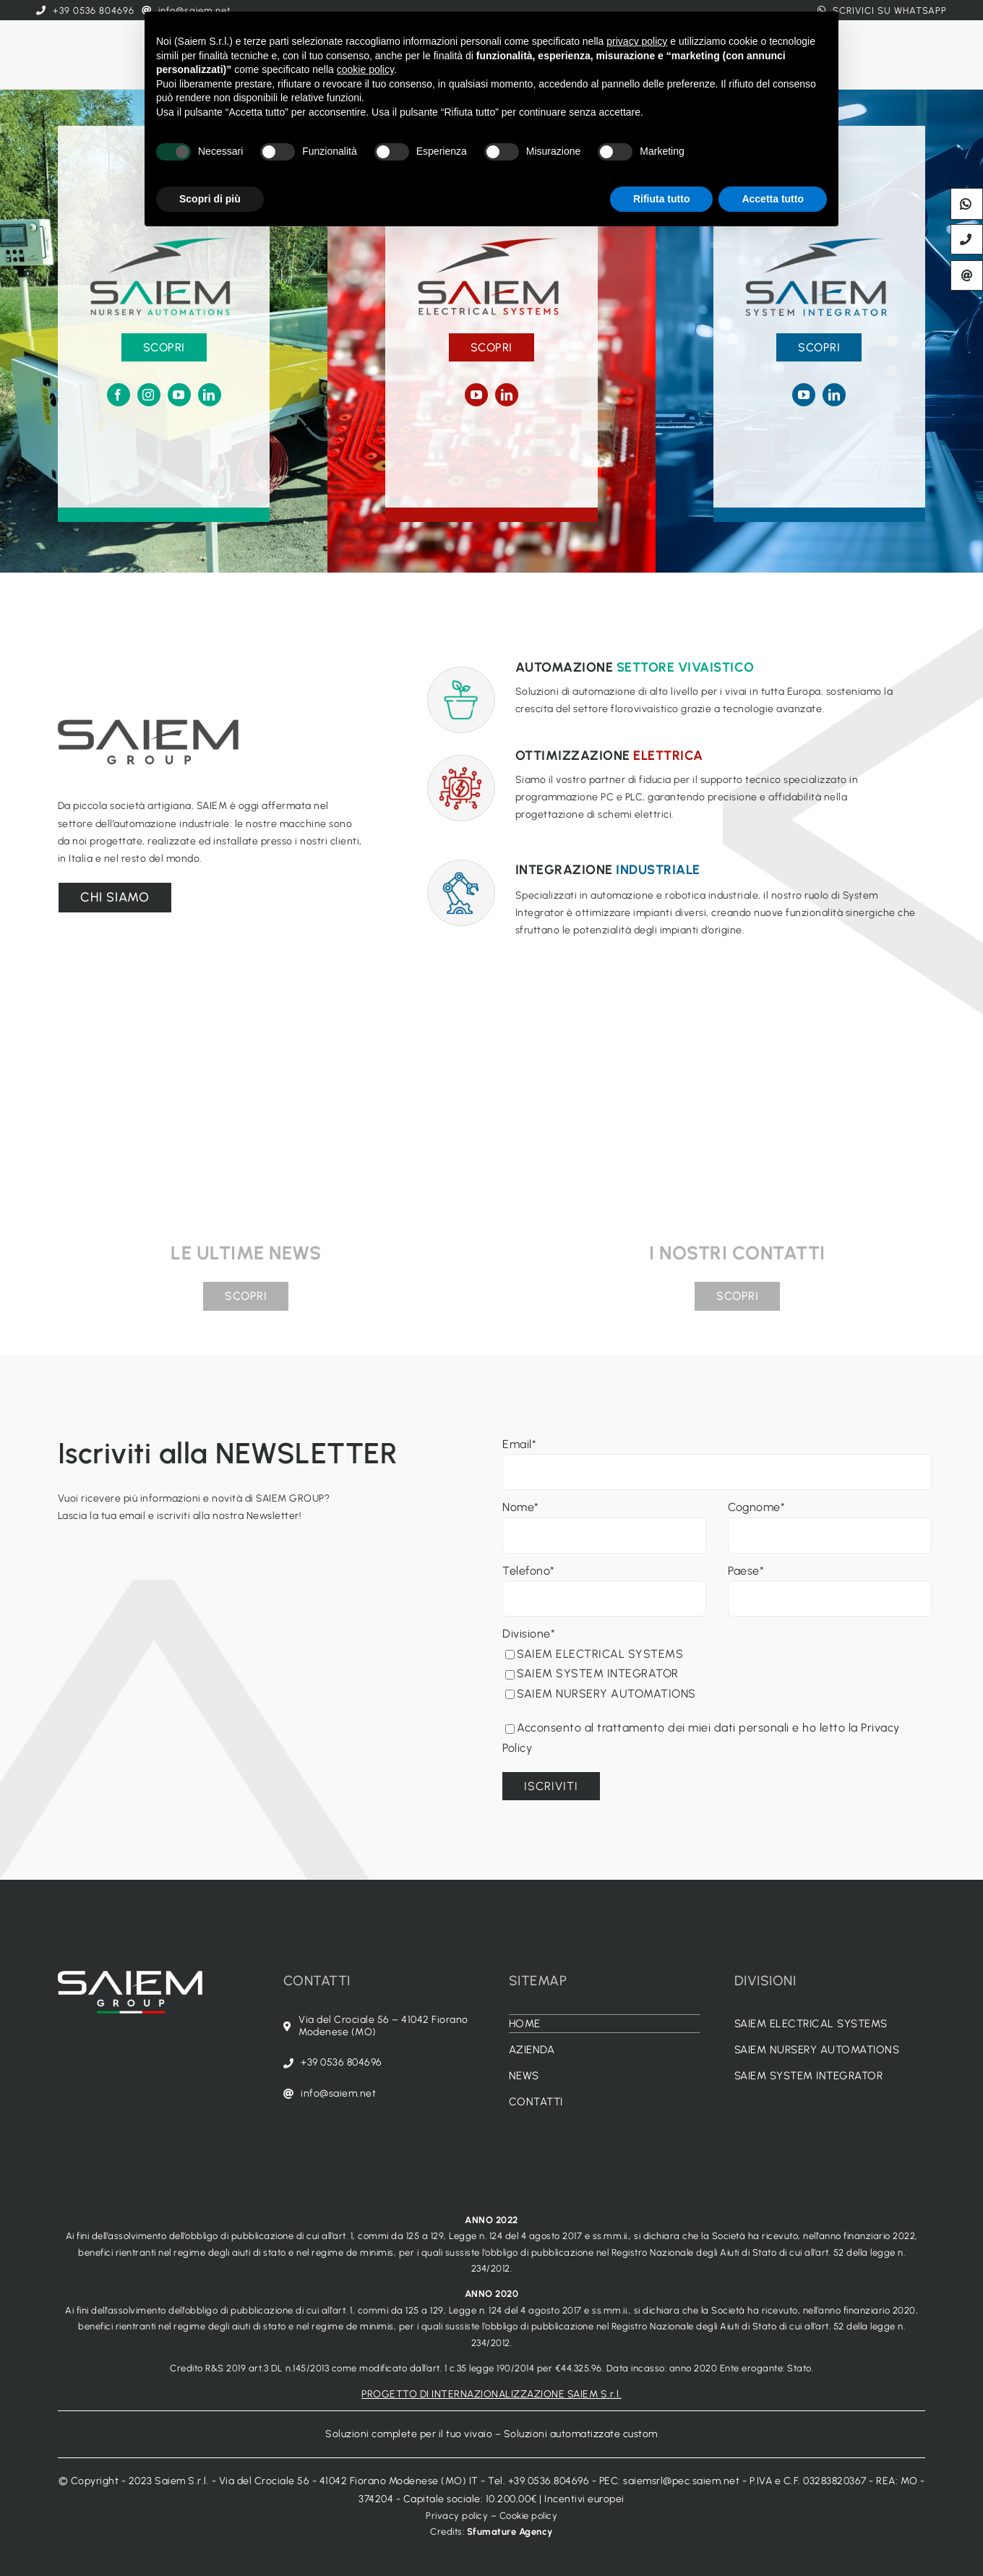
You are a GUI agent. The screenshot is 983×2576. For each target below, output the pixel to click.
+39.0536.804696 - (553, 2481)
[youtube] (179, 394)
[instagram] (148, 394)
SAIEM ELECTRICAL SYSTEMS (594, 1654)
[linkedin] (209, 394)
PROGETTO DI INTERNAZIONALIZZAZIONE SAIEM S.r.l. (491, 2394)
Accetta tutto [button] (773, 199)
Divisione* (528, 1633)
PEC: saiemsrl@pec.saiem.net (669, 2481)
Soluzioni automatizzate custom (581, 2434)
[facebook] (118, 394)
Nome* (520, 1507)
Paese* (746, 1571)
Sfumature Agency (510, 2531)
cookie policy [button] (365, 69)
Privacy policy (457, 2515)
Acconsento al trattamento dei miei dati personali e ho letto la (683, 1727)
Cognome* (756, 1507)
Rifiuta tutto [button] (661, 199)
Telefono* (528, 1571)
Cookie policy (528, 2515)
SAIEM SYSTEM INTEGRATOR (592, 1673)
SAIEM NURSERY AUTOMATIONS (600, 1693)
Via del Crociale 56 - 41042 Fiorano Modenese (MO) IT (348, 2481)
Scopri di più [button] (210, 199)
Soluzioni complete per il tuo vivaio (408, 2434)
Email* (519, 1444)
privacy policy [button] (636, 41)
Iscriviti (551, 1786)
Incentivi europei (584, 2499)
